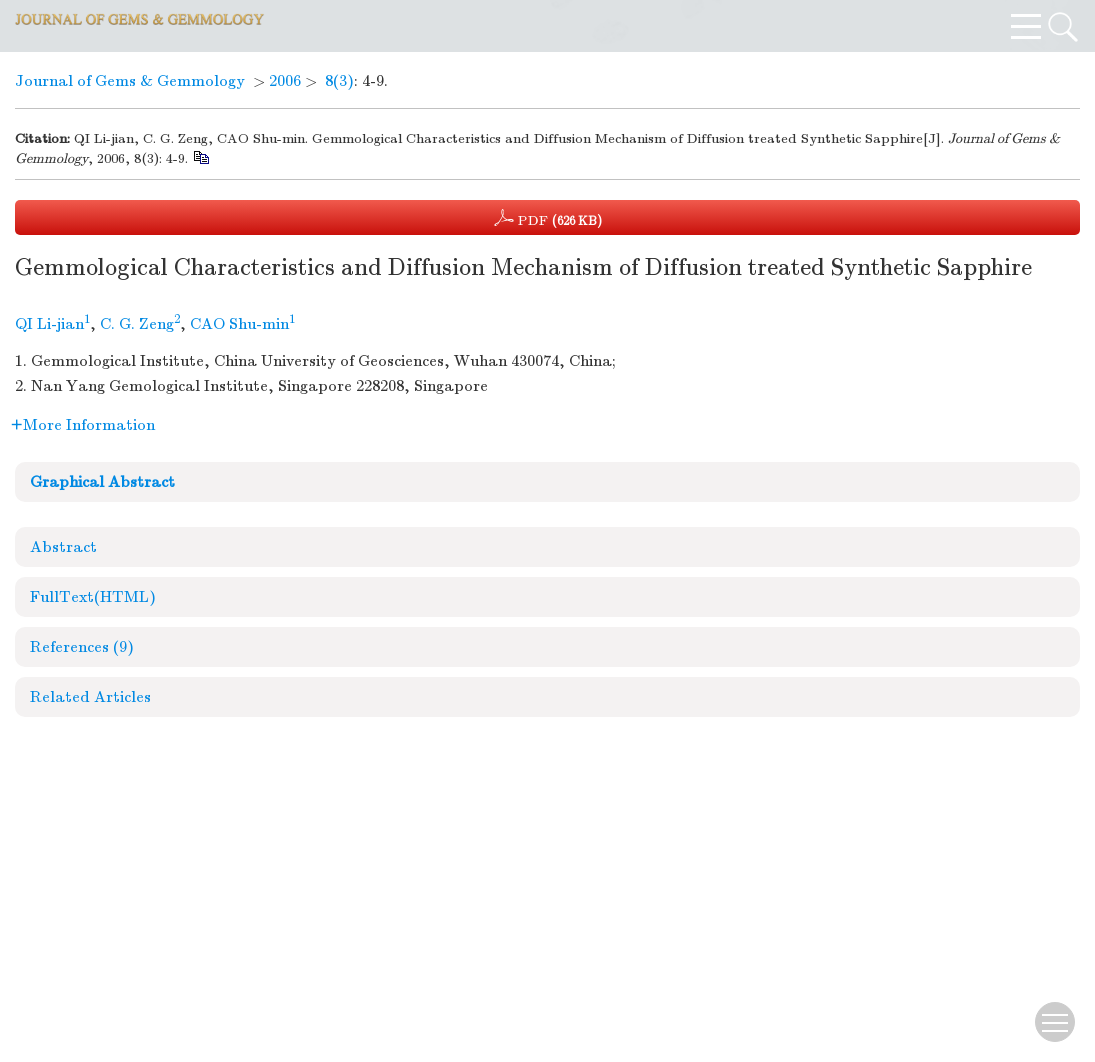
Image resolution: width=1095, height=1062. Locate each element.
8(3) (339, 81)
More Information (83, 425)
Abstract (63, 547)
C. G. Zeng (137, 324)
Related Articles (90, 697)
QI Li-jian (49, 324)
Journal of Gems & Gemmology (130, 81)
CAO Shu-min (239, 324)
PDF (548, 218)
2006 (285, 81)
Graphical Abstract (102, 482)
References (82, 647)
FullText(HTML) (93, 597)
